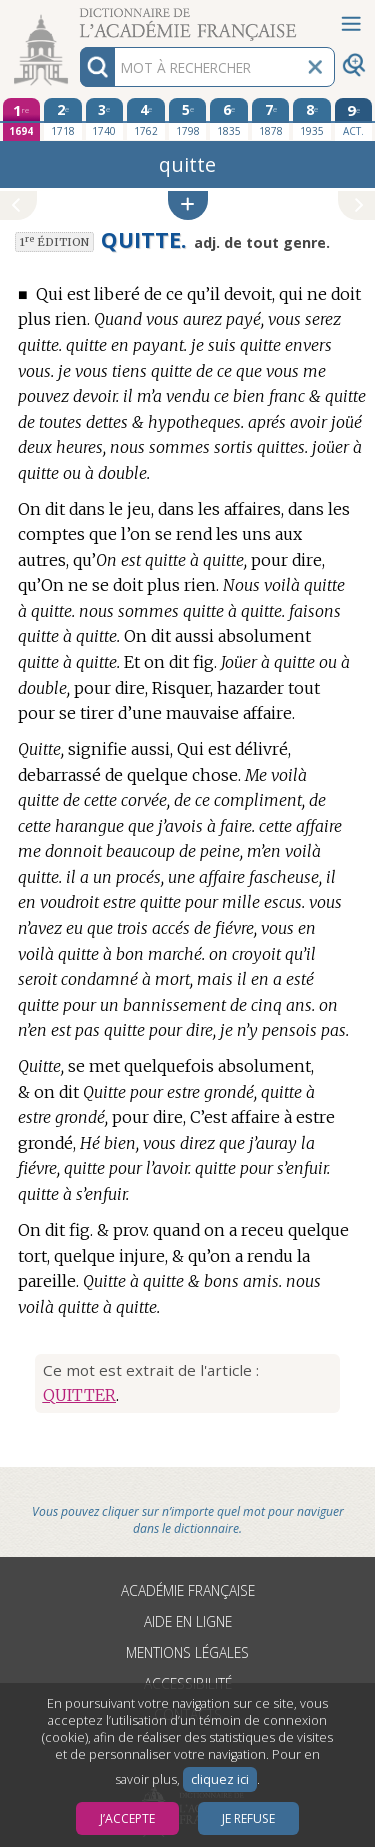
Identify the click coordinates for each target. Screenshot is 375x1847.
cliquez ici (220, 1779)
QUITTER (79, 1395)
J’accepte (127, 1818)
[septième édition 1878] (271, 119)
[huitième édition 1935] (312, 119)
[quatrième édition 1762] (146, 119)
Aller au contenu (78, 17)
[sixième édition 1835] (229, 119)
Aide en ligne (188, 1621)
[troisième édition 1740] (105, 119)
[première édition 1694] (22, 119)
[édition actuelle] (354, 119)
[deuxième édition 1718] (63, 119)
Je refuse (248, 1818)
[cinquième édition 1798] (188, 119)
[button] (188, 205)
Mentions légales (187, 1652)
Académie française (188, 1590)
